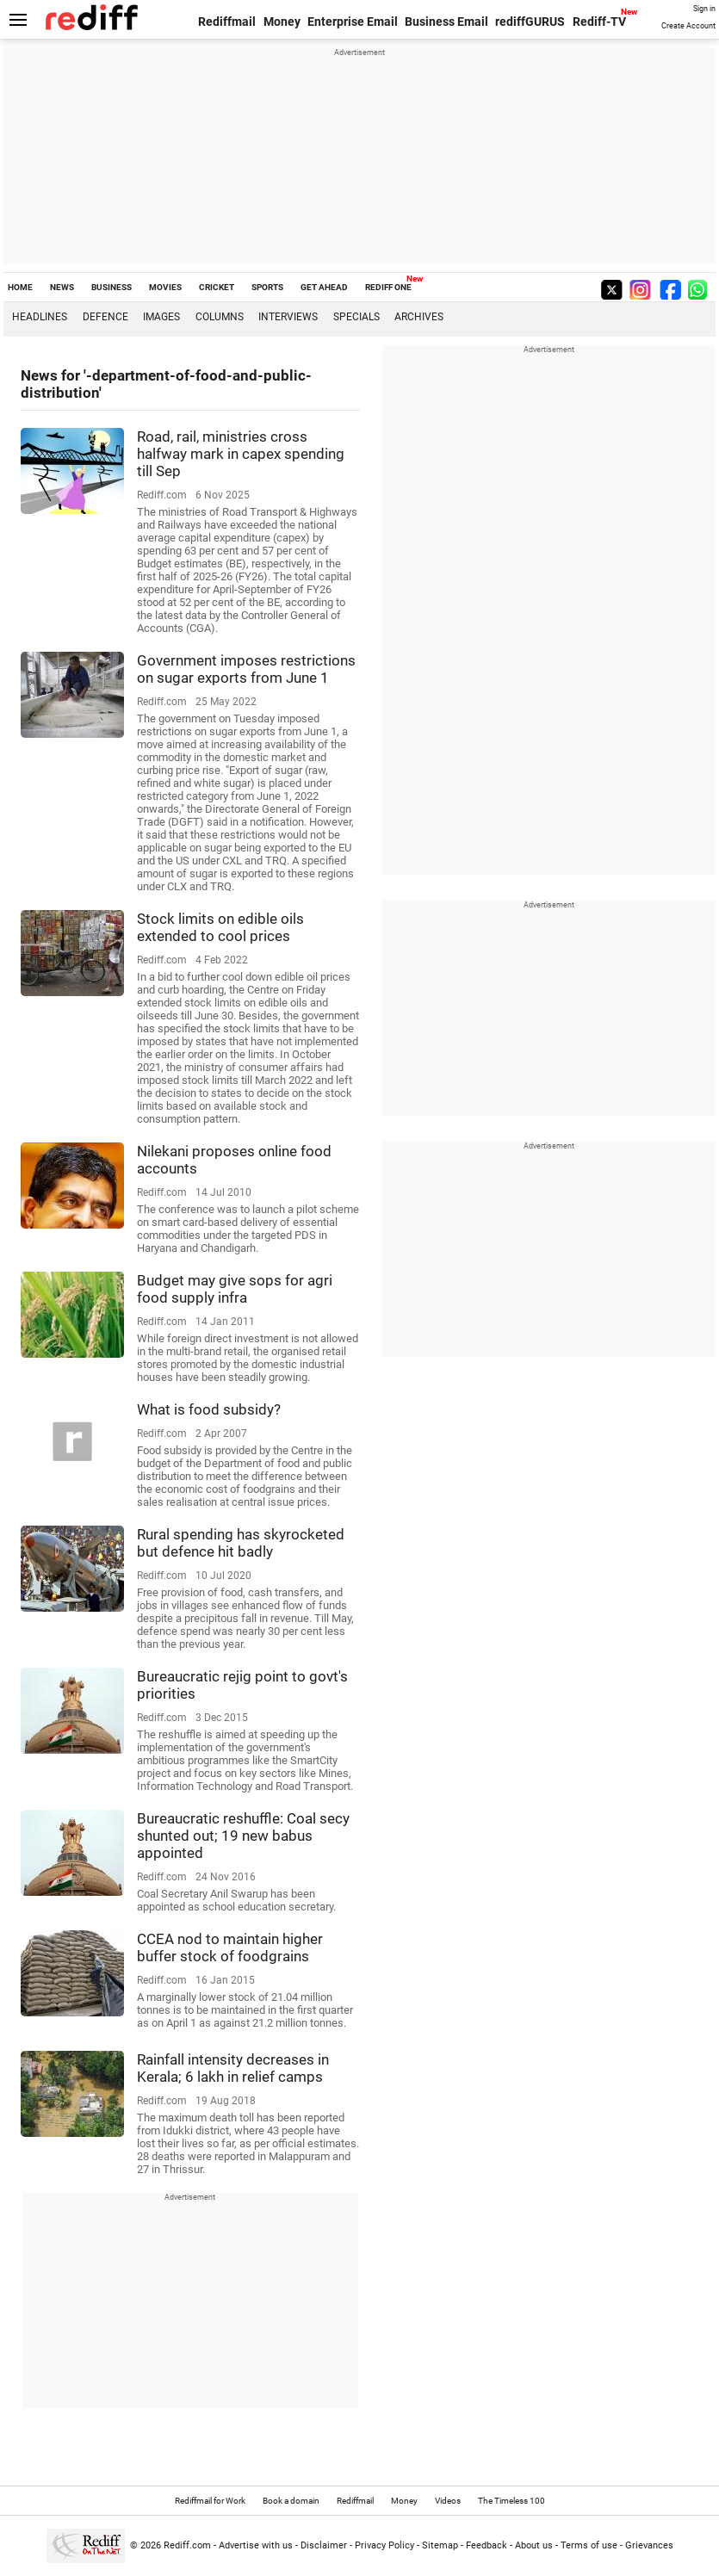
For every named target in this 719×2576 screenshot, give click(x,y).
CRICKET (216, 287)
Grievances (649, 2545)
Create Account (688, 26)
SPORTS (267, 287)
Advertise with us (256, 2545)
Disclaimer (324, 2545)
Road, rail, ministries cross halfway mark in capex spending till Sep (240, 454)
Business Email (446, 21)
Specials (356, 317)
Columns (219, 317)
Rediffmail (227, 21)
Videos (448, 2500)
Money (282, 21)
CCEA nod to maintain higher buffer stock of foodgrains (230, 1947)
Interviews (288, 317)
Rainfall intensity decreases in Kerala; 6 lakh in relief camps (233, 2068)
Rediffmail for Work (210, 2500)
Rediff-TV (599, 21)
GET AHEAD (324, 287)
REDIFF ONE (388, 287)
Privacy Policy (384, 2545)
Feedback (486, 2545)
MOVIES (165, 287)
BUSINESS (111, 287)
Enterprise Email (352, 21)
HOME (20, 287)
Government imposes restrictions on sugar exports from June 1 (246, 669)
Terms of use (589, 2545)
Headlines (39, 317)
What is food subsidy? (209, 1409)
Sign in (704, 8)
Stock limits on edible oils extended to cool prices (220, 927)
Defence (105, 317)
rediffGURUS (530, 21)
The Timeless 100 (511, 2500)
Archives (418, 317)
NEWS (62, 287)
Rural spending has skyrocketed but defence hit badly (240, 1543)
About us (534, 2545)
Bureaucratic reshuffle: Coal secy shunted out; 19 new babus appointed (243, 1835)
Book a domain (291, 2500)
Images (161, 317)
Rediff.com (187, 2545)
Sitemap (440, 2545)
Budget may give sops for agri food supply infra (234, 1289)
